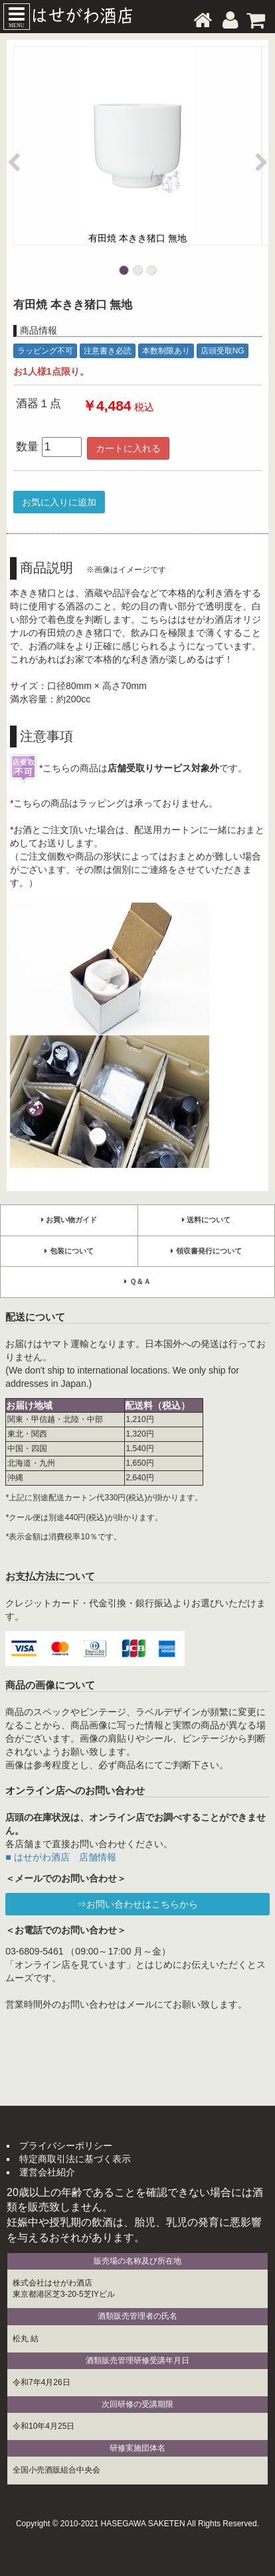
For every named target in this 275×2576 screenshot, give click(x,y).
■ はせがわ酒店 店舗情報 (60, 1857)
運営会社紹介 (47, 2172)
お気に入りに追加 (59, 502)
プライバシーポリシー (65, 2145)
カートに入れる (128, 448)
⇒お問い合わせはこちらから (137, 1904)
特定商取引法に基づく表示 (75, 2159)
